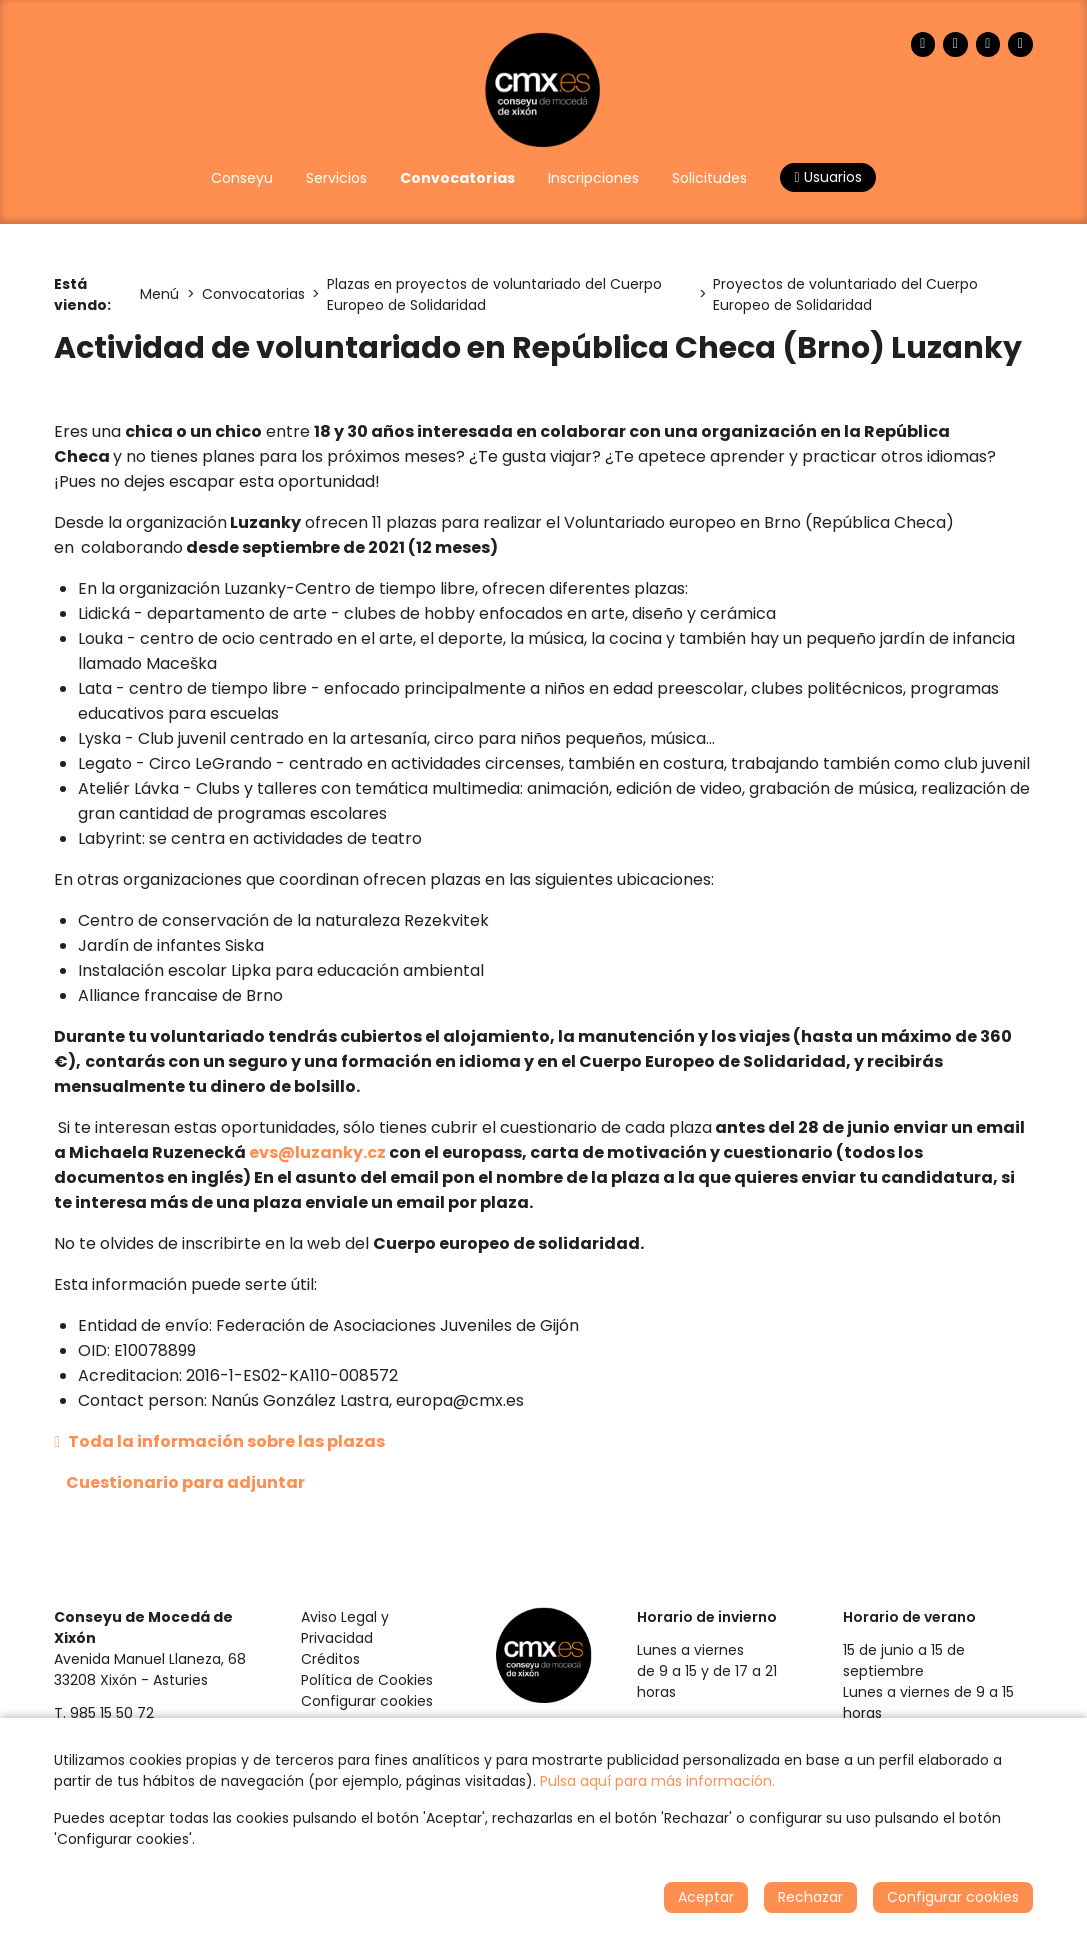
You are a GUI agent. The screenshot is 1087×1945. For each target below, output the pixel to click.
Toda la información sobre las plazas (219, 1441)
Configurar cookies (367, 1701)
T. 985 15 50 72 (104, 1713)
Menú (159, 294)
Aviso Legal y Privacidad (345, 1627)
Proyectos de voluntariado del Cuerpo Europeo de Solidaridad (845, 294)
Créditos (330, 1659)
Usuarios (827, 177)
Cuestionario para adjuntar (185, 1482)
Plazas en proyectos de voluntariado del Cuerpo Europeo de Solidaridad (494, 294)
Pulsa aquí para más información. (657, 1781)
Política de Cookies (367, 1680)
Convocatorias (253, 294)
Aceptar (706, 1897)
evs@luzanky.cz (317, 1152)
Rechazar (810, 1897)
